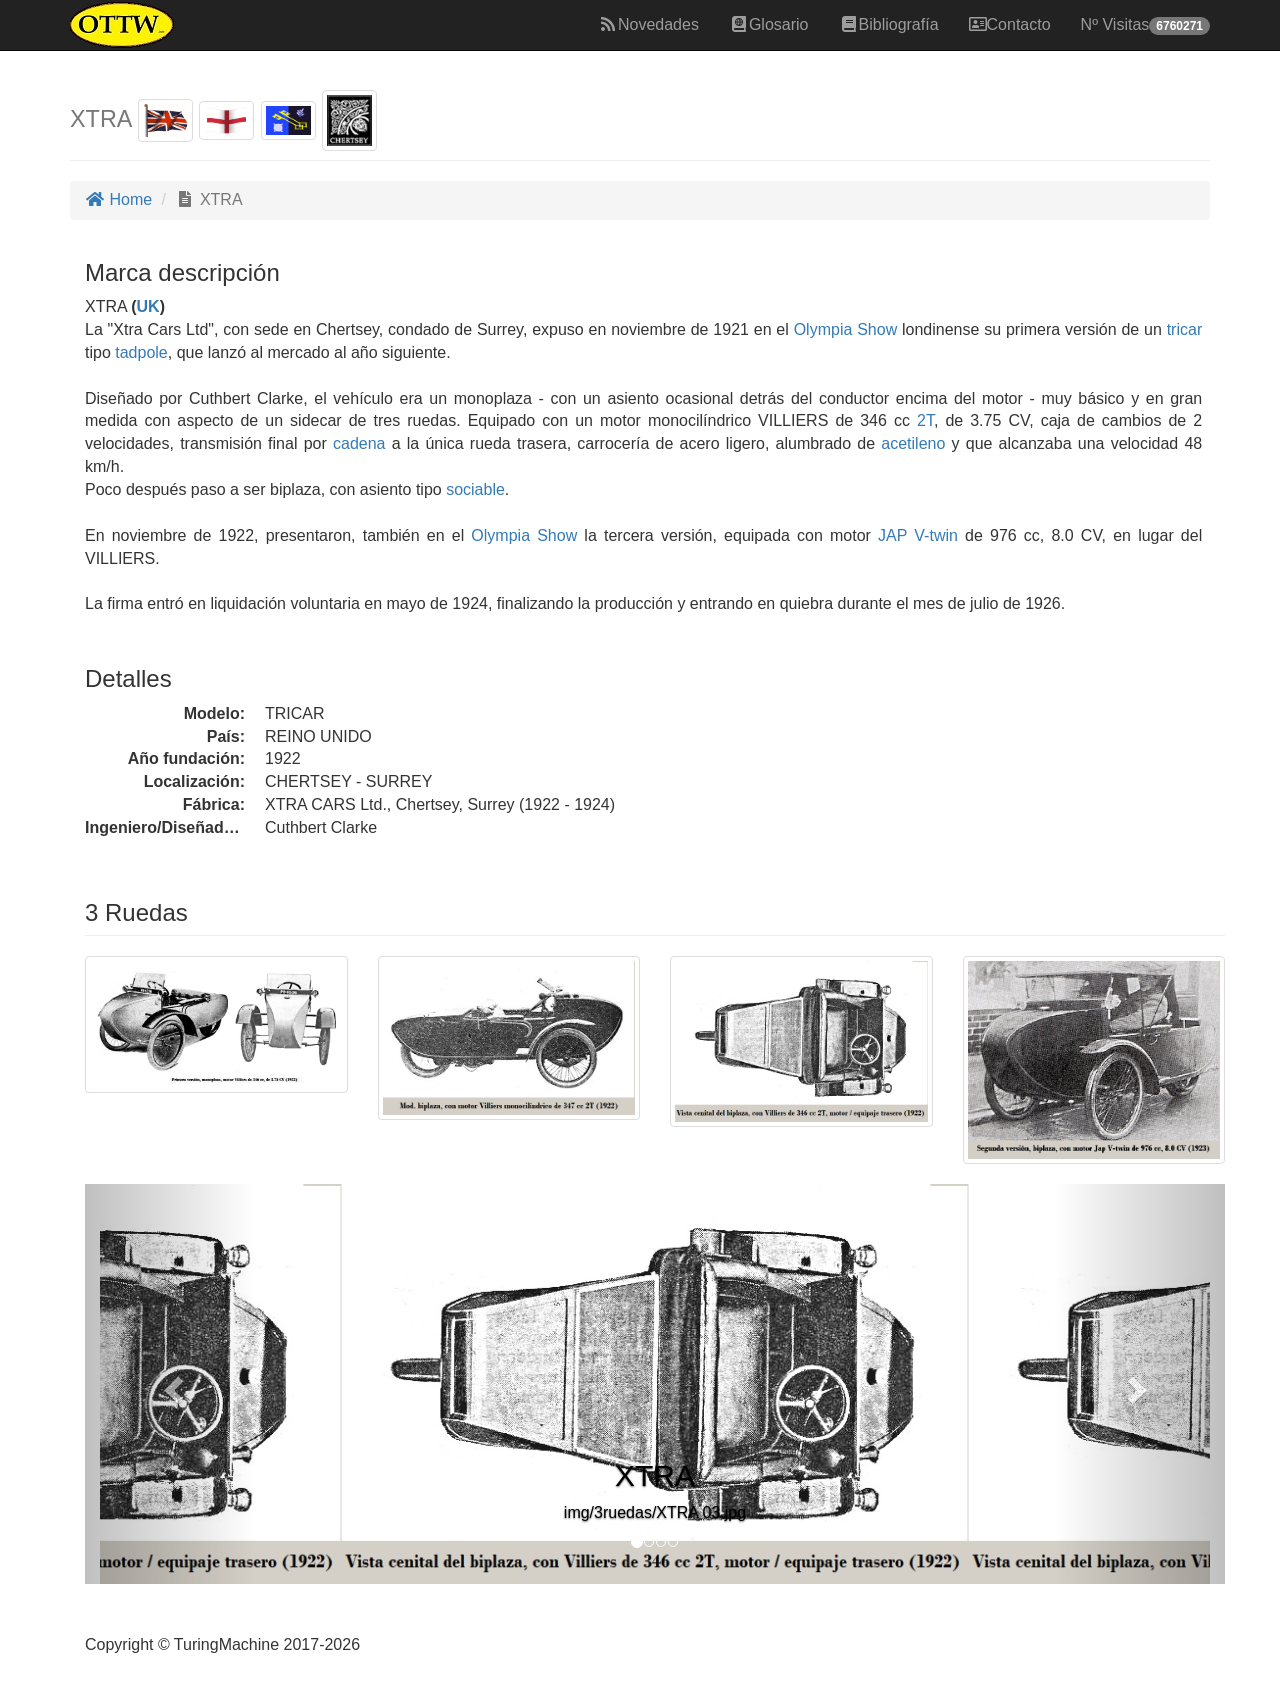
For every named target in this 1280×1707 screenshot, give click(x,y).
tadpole (141, 352)
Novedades (648, 24)
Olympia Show (846, 329)
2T (925, 420)
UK (148, 306)
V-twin (936, 535)
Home (118, 199)
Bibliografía (889, 24)
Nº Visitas (1145, 25)
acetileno (913, 443)
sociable (475, 489)
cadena (359, 443)
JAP (889, 535)
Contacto (1010, 24)
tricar (1185, 329)
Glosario (769, 24)
